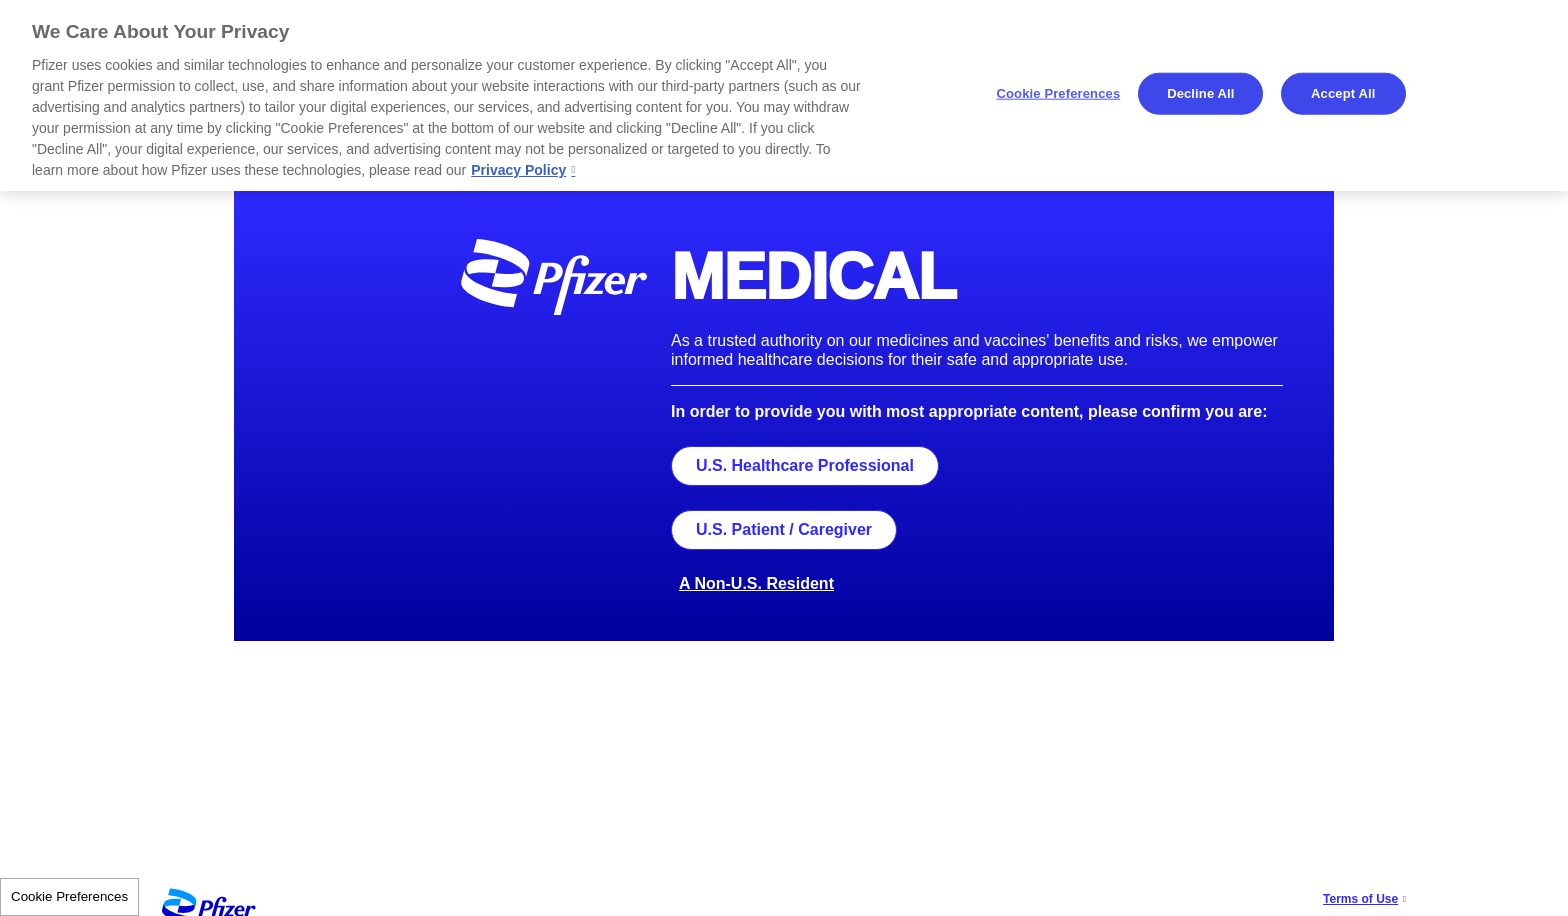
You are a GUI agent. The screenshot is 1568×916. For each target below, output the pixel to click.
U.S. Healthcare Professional (805, 465)
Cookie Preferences (69, 896)
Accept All (1343, 93)
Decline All (1200, 93)
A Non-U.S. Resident (756, 583)
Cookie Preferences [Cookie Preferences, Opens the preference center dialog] (1059, 93)
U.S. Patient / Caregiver (784, 529)
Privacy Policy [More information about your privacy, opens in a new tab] (518, 170)
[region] (784, 95)
